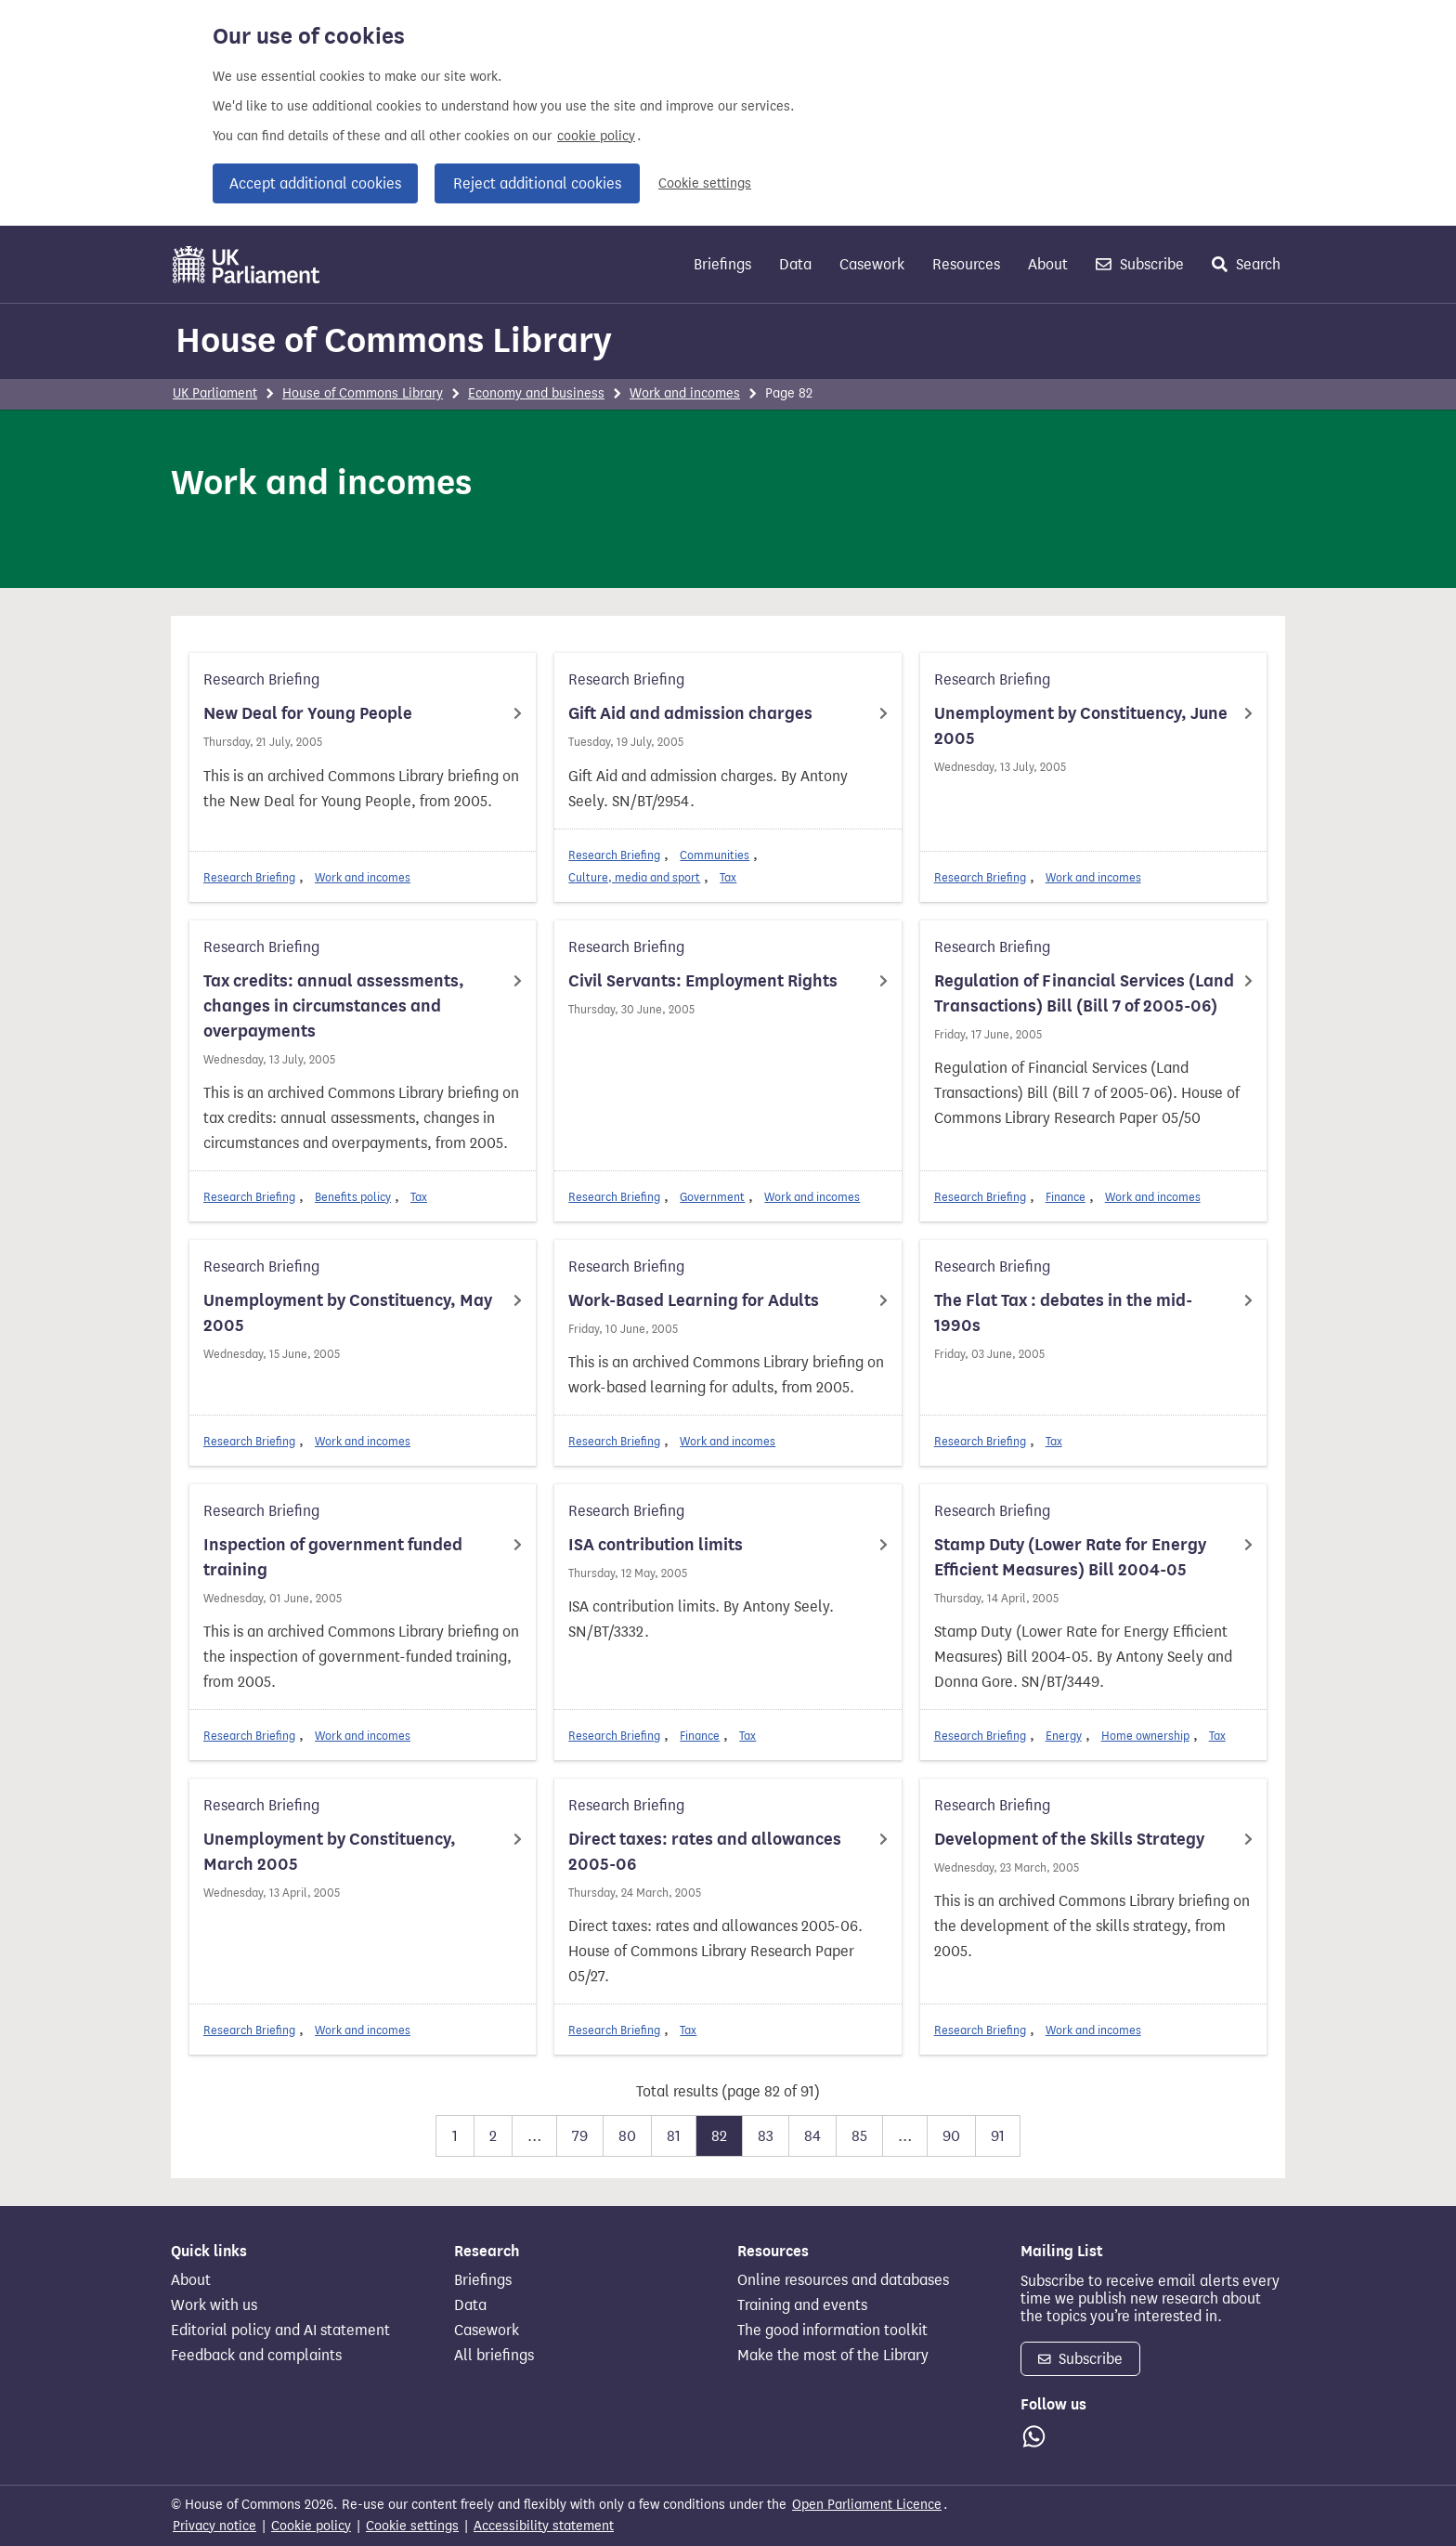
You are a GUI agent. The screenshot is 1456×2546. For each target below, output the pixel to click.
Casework (871, 264)
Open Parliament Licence (867, 2505)
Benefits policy (353, 1197)
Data (795, 264)
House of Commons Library (394, 340)
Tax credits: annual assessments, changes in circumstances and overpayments (333, 1006)
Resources (966, 264)
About (1048, 264)
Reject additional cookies (537, 183)
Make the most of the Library (833, 2355)
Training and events (802, 2305)
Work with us (214, 2305)
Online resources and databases (843, 2280)
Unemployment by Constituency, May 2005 (347, 1313)
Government (712, 1197)
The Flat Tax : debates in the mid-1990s (1063, 1313)
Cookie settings (704, 183)
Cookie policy (311, 2526)
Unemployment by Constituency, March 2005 (329, 1851)
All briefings (494, 2355)
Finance (1066, 1197)
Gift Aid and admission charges (690, 713)
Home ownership (1145, 1736)
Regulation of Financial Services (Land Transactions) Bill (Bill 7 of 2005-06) (1084, 993)
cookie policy (596, 136)
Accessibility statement (544, 2526)
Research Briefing (249, 877)
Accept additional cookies (315, 183)
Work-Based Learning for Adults (693, 1300)
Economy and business (536, 393)
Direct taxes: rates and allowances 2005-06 (704, 1851)
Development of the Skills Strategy (1069, 1839)
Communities (714, 855)
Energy (1064, 1736)
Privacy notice (214, 2526)
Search (1246, 264)
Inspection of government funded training (332, 1557)
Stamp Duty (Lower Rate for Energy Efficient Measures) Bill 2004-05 (1070, 1557)
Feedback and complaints (256, 2355)
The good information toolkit (832, 2330)
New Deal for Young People (307, 713)
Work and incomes (685, 393)
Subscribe (1140, 264)
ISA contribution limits (655, 1544)
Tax (728, 877)
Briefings (722, 264)
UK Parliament (215, 393)
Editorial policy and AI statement (280, 2330)
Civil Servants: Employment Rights (703, 981)
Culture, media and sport (634, 877)
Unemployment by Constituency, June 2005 (1081, 726)
